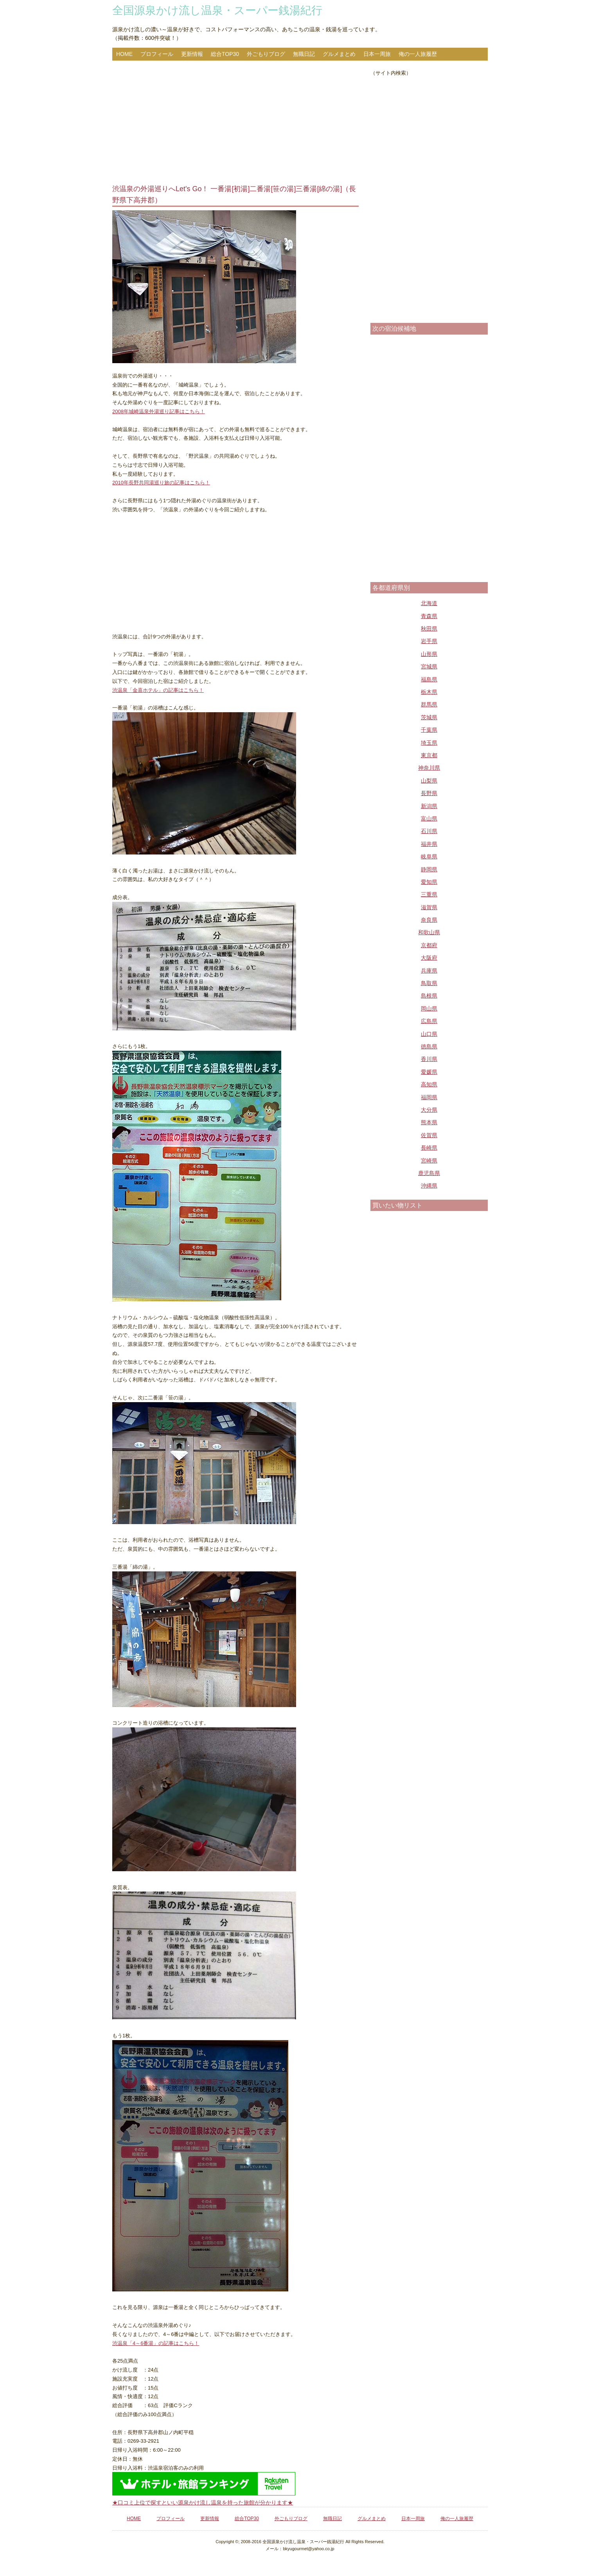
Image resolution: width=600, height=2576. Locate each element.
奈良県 (429, 920)
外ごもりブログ (266, 54)
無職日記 (304, 54)
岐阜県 (429, 856)
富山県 (429, 818)
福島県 (429, 679)
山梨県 (429, 780)
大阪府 (429, 958)
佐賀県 (429, 1135)
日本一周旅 (377, 54)
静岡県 (429, 869)
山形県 (429, 654)
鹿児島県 (429, 1173)
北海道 (429, 603)
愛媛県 (429, 1072)
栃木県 (429, 692)
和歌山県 (429, 932)
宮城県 (429, 666)
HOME (124, 54)
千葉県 (429, 730)
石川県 (429, 831)
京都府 (429, 945)
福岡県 (429, 1097)
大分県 (429, 1110)
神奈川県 (429, 768)
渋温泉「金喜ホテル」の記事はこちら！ (158, 690)
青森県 (429, 616)
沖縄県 (429, 1185)
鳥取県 (429, 983)
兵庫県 (429, 970)
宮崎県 (429, 1160)
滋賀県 (429, 907)
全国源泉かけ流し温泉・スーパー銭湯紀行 (217, 10)
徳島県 (429, 1046)
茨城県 (429, 717)
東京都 (429, 755)
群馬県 (429, 704)
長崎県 (429, 1148)
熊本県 (429, 1122)
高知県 (429, 1084)
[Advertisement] (235, 123)
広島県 (429, 1021)
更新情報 (192, 54)
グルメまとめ (339, 54)
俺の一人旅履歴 (418, 54)
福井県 (429, 844)
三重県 (429, 894)
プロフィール (156, 54)
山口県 (429, 1034)
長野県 (429, 793)
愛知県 (429, 882)
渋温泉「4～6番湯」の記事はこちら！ (155, 2343)
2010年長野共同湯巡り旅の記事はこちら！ (161, 482)
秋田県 (429, 628)
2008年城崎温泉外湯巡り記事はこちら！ (158, 411)
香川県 (429, 1059)
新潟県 (429, 806)
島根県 (429, 995)
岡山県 (429, 1008)
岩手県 (429, 641)
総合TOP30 (225, 54)
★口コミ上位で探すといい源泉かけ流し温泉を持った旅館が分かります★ (202, 2502)
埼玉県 (429, 743)
